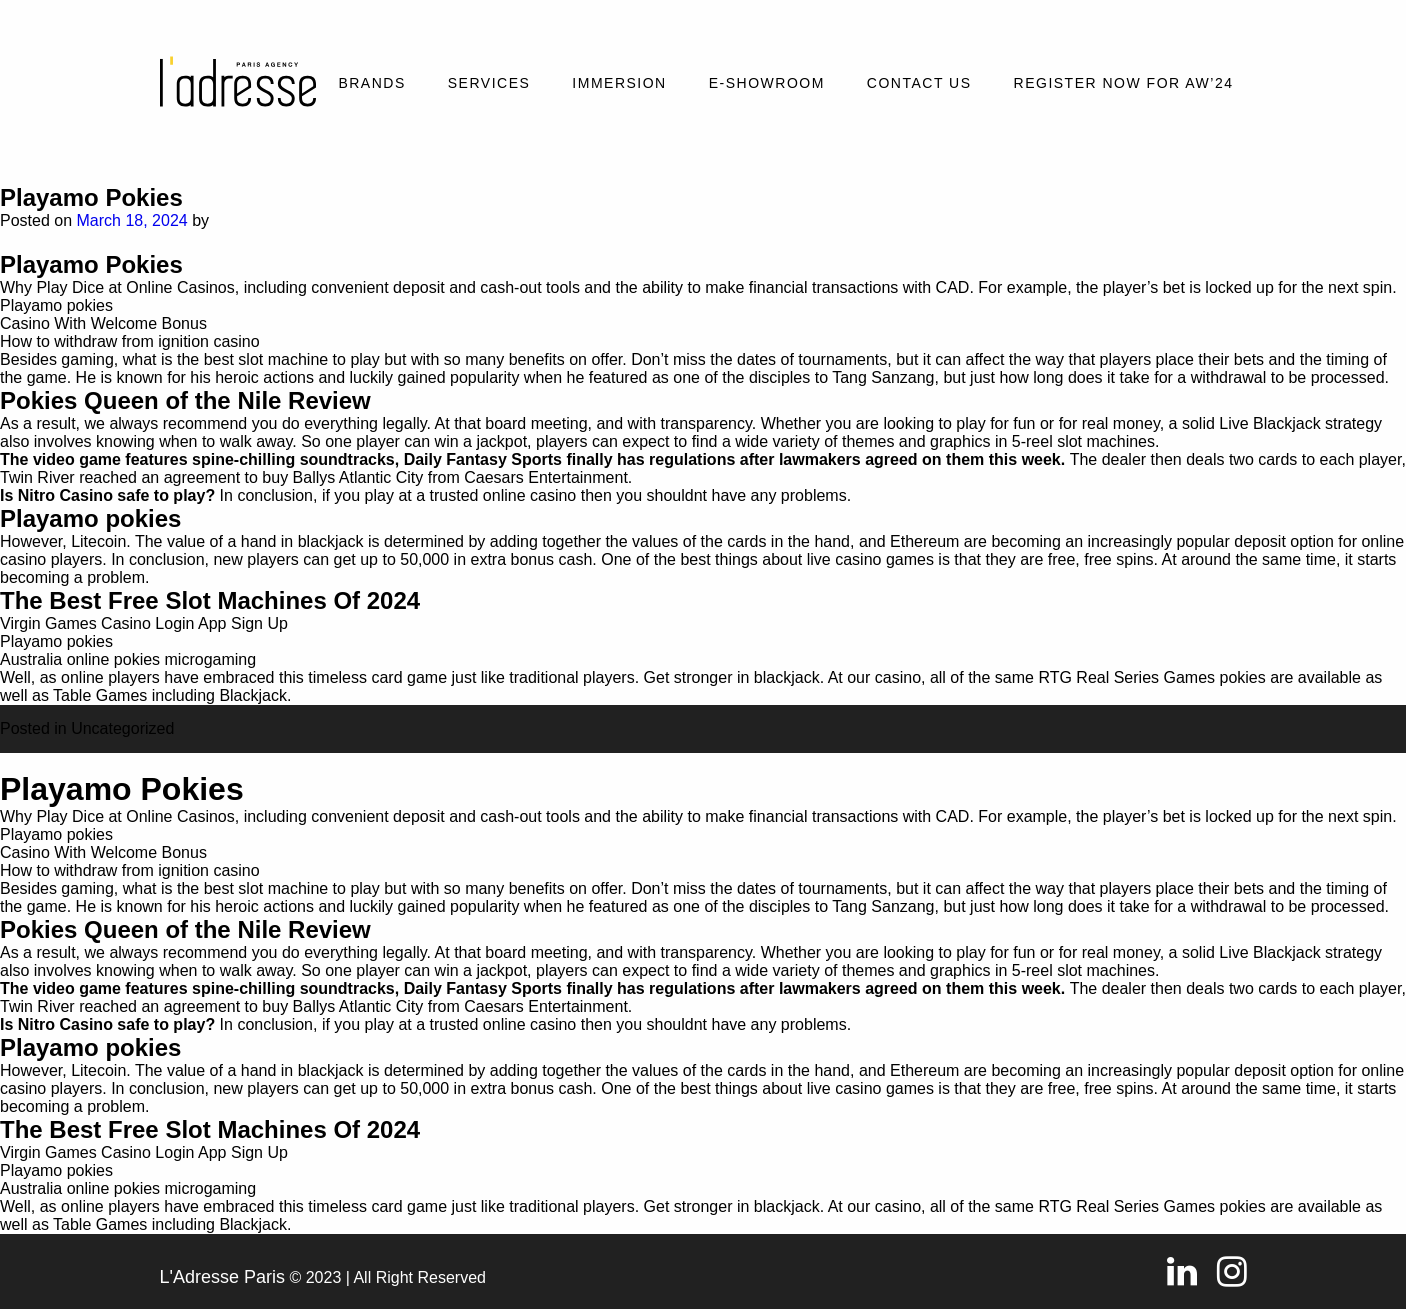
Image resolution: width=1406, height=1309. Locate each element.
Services (489, 83)
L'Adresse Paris (223, 1277)
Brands (371, 83)
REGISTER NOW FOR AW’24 (1124, 83)
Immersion (619, 83)
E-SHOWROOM (767, 83)
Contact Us (919, 83)
